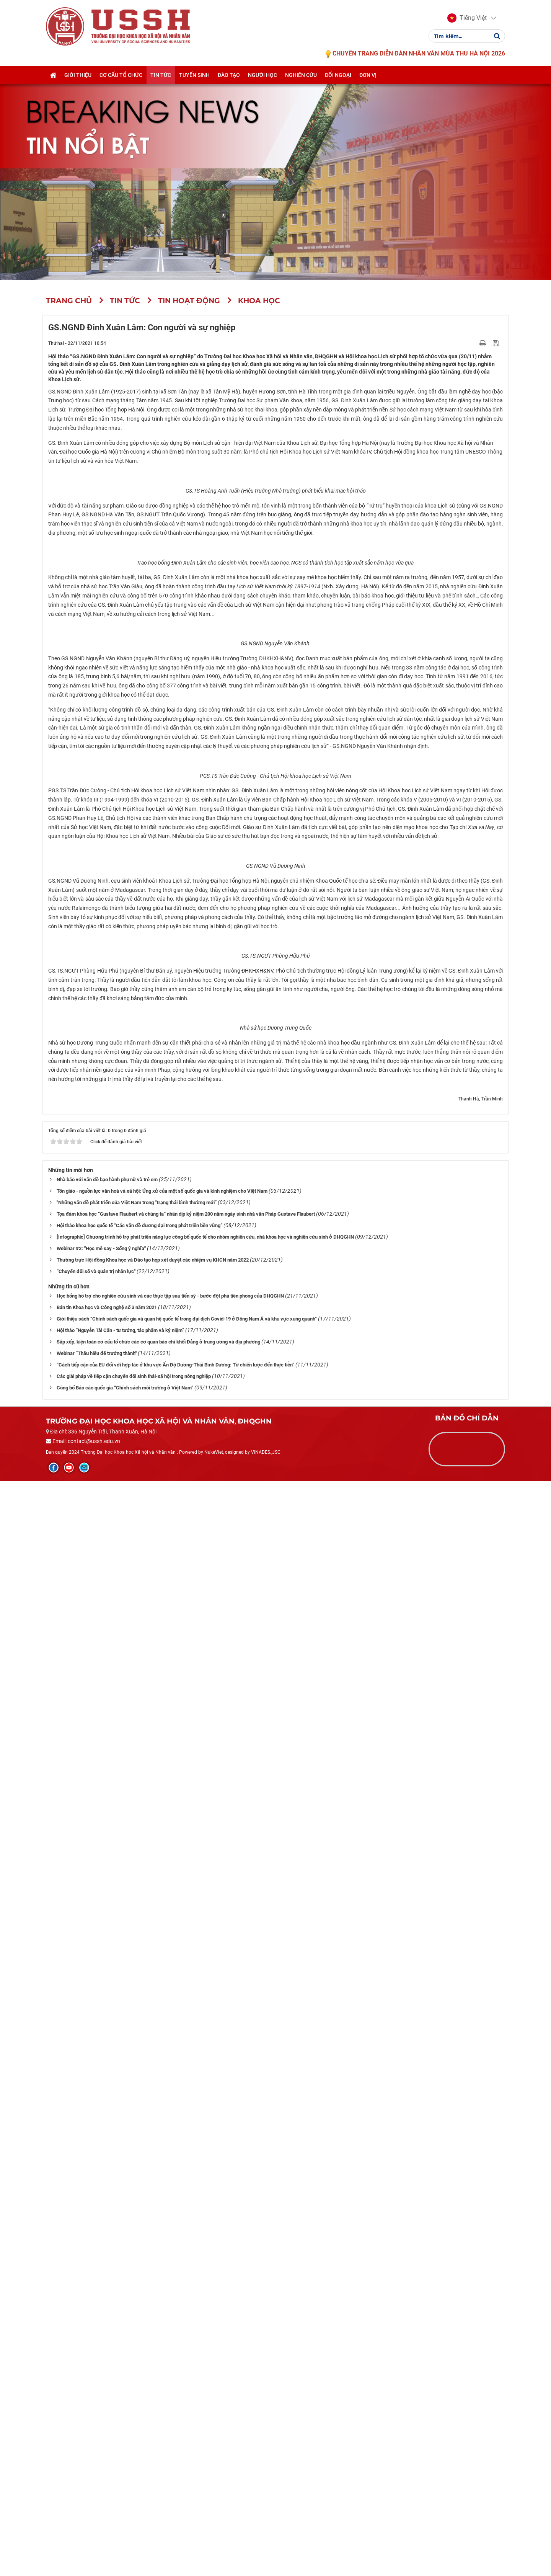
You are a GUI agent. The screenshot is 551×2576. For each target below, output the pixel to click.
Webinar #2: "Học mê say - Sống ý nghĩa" (101, 2343)
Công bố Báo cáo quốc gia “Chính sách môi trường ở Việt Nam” (125, 2483)
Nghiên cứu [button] (301, 75)
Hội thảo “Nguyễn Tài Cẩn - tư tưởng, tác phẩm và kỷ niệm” (120, 2425)
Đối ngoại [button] (338, 75)
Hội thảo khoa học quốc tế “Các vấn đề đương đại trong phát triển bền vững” (139, 2320)
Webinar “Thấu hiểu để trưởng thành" (97, 2448)
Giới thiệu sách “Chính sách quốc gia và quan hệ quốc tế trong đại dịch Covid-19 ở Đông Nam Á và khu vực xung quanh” (187, 2414)
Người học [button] (262, 75)
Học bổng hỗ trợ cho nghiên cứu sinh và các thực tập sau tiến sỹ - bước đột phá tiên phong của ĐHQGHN (170, 2391)
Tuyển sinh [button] (194, 75)
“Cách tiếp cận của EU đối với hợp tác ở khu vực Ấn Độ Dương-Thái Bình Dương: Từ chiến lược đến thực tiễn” (175, 2460)
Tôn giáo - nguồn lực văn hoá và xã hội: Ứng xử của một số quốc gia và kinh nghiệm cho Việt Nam (162, 2286)
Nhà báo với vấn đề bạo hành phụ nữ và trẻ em (107, 2274)
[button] (467, 18)
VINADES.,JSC (265, 2547)
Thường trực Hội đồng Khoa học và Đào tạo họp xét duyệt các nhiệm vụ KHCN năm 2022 (153, 2355)
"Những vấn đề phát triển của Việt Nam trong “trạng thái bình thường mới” (137, 2297)
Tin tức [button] (160, 75)
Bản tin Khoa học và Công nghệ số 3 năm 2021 (107, 2402)
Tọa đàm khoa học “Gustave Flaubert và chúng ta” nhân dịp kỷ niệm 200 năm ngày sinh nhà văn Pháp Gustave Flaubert (186, 2309)
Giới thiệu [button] (77, 75)
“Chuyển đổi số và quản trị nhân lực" (96, 2366)
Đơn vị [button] (368, 75)
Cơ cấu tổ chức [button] (120, 75)
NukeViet (213, 2547)
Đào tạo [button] (229, 75)
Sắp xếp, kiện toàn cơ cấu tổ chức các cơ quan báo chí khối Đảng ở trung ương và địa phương (158, 2437)
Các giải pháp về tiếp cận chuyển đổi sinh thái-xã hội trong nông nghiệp (134, 2471)
